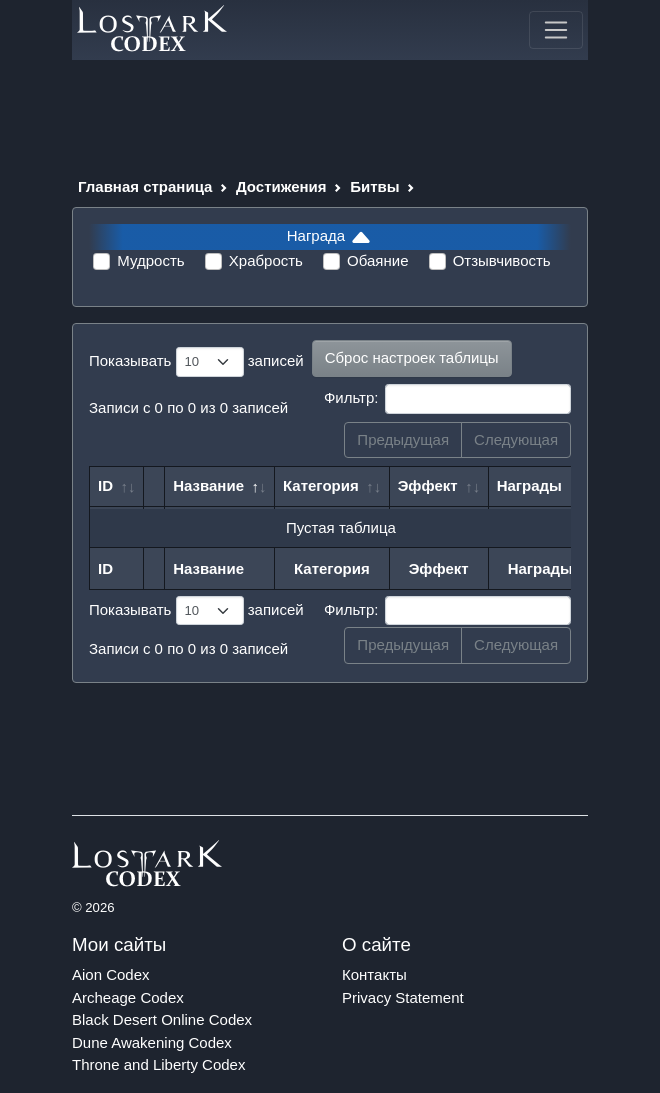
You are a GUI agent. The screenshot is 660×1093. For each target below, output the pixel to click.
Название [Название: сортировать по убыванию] (208, 485)
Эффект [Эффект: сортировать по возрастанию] (428, 485)
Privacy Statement (403, 997)
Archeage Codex (128, 997)
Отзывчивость (502, 260)
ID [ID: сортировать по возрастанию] (105, 485)
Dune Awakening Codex (152, 1042)
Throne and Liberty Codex (158, 1064)
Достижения (281, 186)
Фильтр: (447, 399)
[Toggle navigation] (556, 30)
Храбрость (266, 260)
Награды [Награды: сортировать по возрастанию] (529, 485)
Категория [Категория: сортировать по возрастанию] (321, 485)
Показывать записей (196, 362)
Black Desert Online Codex (162, 1019)
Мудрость (150, 260)
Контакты (374, 974)
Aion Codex (111, 974)
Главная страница (145, 186)
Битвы (374, 186)
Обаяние (377, 260)
